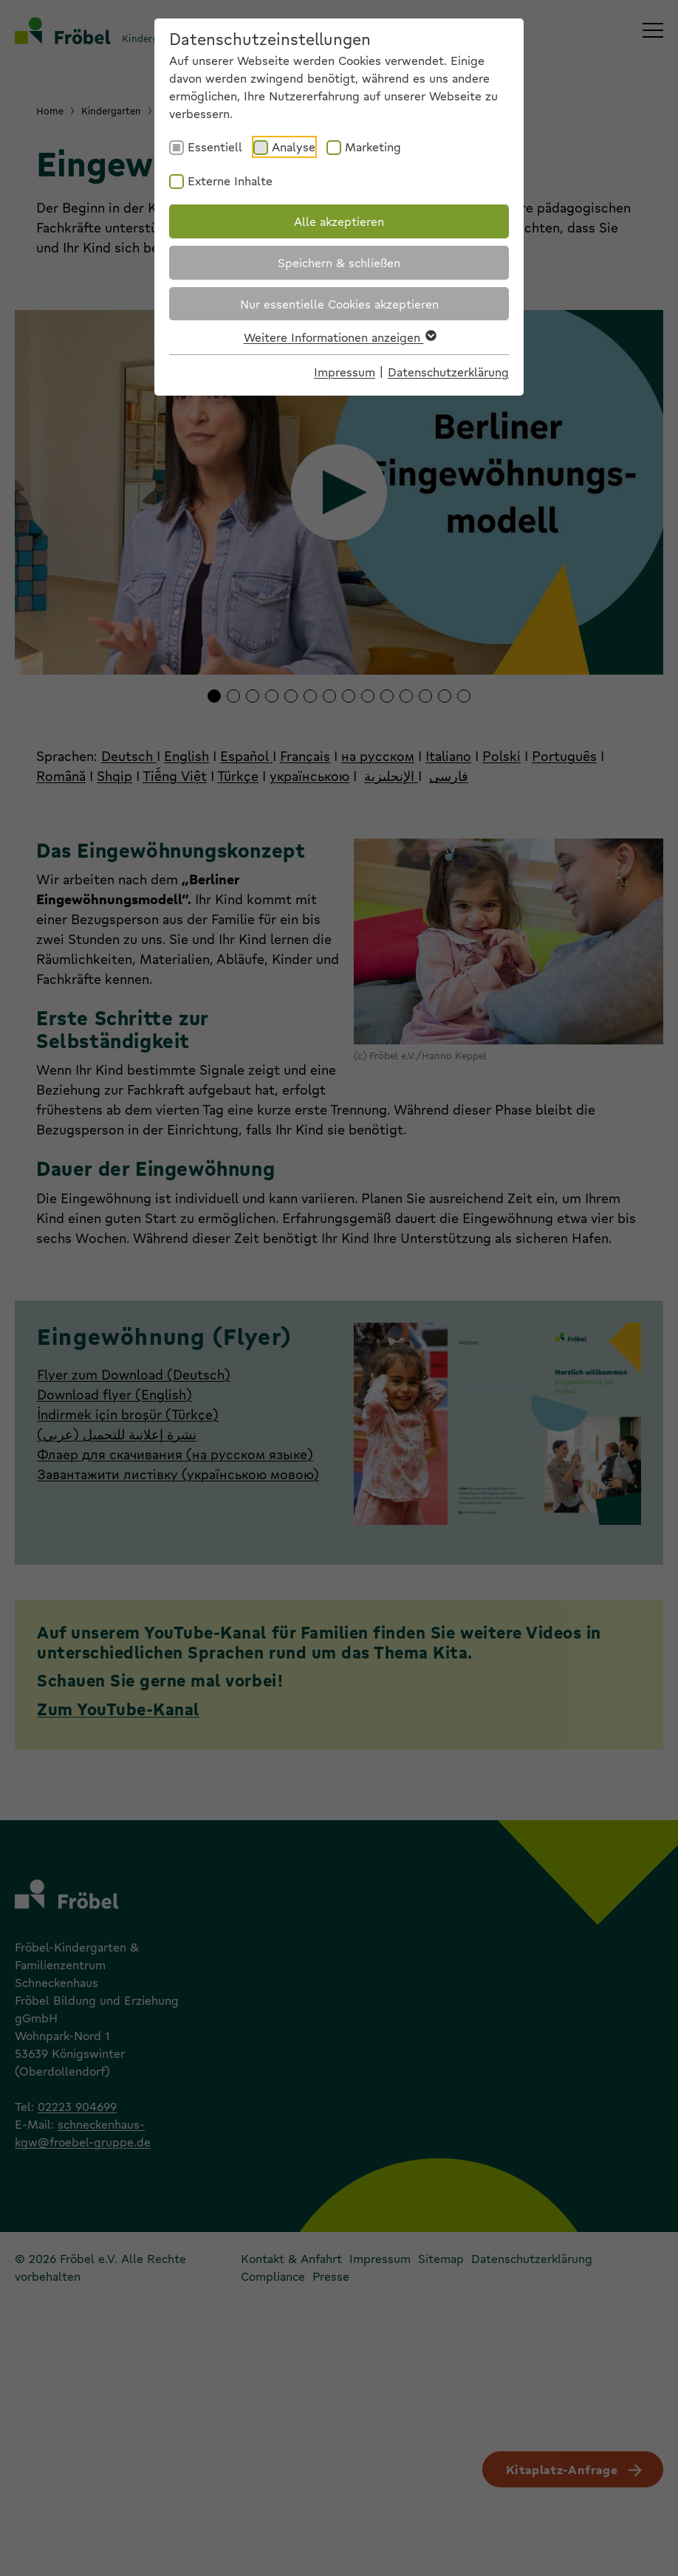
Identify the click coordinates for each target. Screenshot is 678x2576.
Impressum (344, 371)
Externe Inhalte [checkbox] (230, 180)
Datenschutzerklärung (448, 371)
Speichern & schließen (339, 262)
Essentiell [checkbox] (215, 146)
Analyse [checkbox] (293, 146)
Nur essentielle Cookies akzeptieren (339, 303)
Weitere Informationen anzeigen (339, 337)
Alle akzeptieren (339, 221)
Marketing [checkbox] (373, 146)
